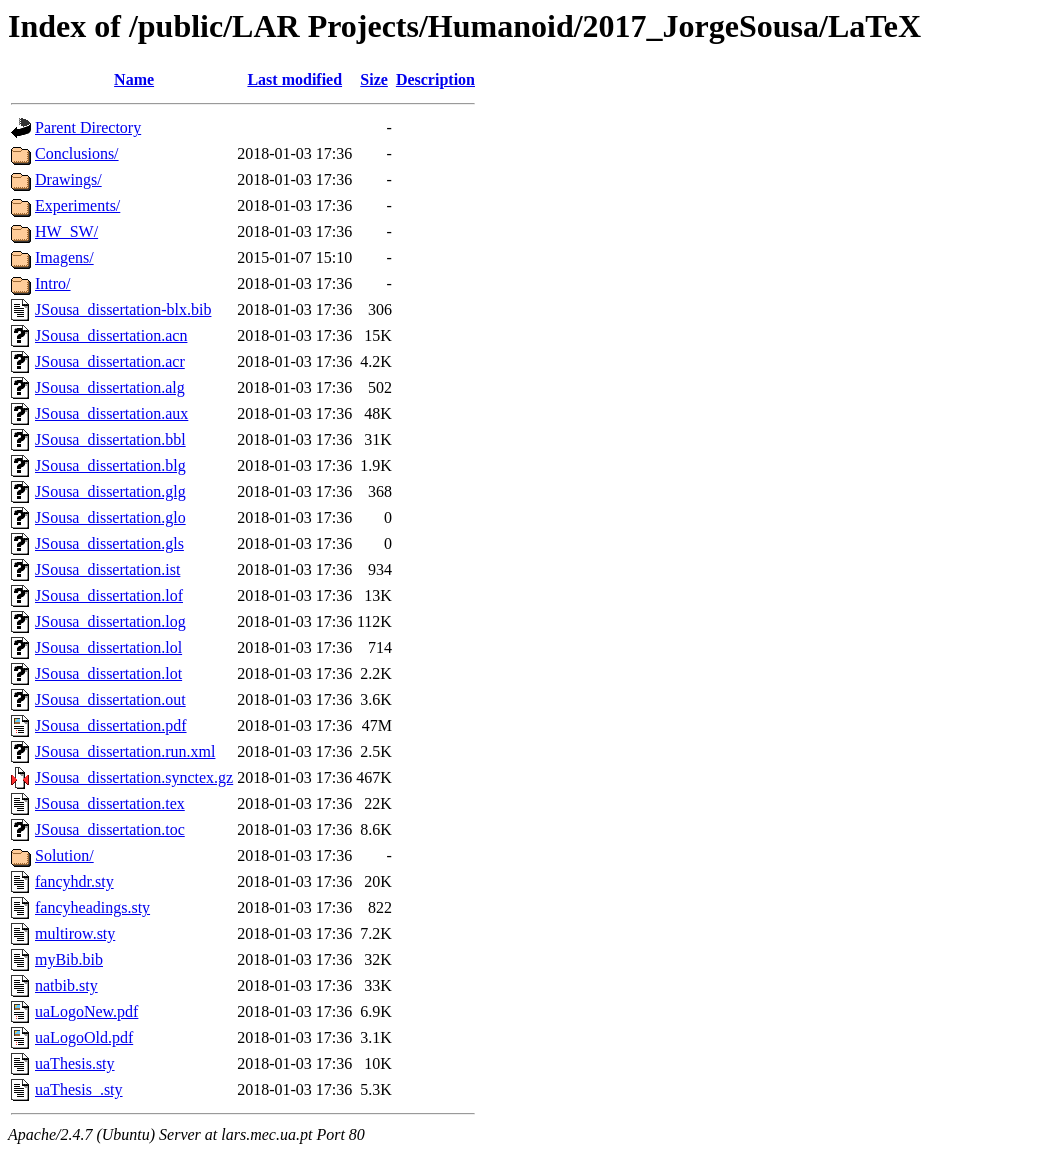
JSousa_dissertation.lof (109, 595)
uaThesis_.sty (79, 1089)
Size (374, 79)
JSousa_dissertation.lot (108, 673)
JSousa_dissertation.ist (107, 569)
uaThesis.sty (75, 1063)
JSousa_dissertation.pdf (111, 725)
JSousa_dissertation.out (110, 699)
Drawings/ (68, 179)
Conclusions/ (77, 153)
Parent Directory (88, 127)
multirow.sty (75, 933)
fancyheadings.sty (92, 907)
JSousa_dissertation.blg (110, 465)
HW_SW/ (66, 231)
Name (134, 79)
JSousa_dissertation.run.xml (125, 751)
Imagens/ (64, 257)
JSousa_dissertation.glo (110, 517)
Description (435, 79)
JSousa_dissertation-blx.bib (123, 309)
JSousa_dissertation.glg (110, 491)
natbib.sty (66, 985)
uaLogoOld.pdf (84, 1037)
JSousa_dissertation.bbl (110, 439)
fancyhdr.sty (74, 881)
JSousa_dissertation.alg (110, 387)
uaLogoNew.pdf (86, 1011)
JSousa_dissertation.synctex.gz (134, 777)
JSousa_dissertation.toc (110, 829)
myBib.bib (69, 959)
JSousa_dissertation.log (110, 621)
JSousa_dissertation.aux (111, 413)
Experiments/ (77, 205)
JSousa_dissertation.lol (108, 647)
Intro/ (53, 283)
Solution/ (64, 855)
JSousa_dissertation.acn (111, 335)
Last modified (294, 79)
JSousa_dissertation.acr (110, 361)
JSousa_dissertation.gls (109, 543)
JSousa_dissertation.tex (110, 803)
